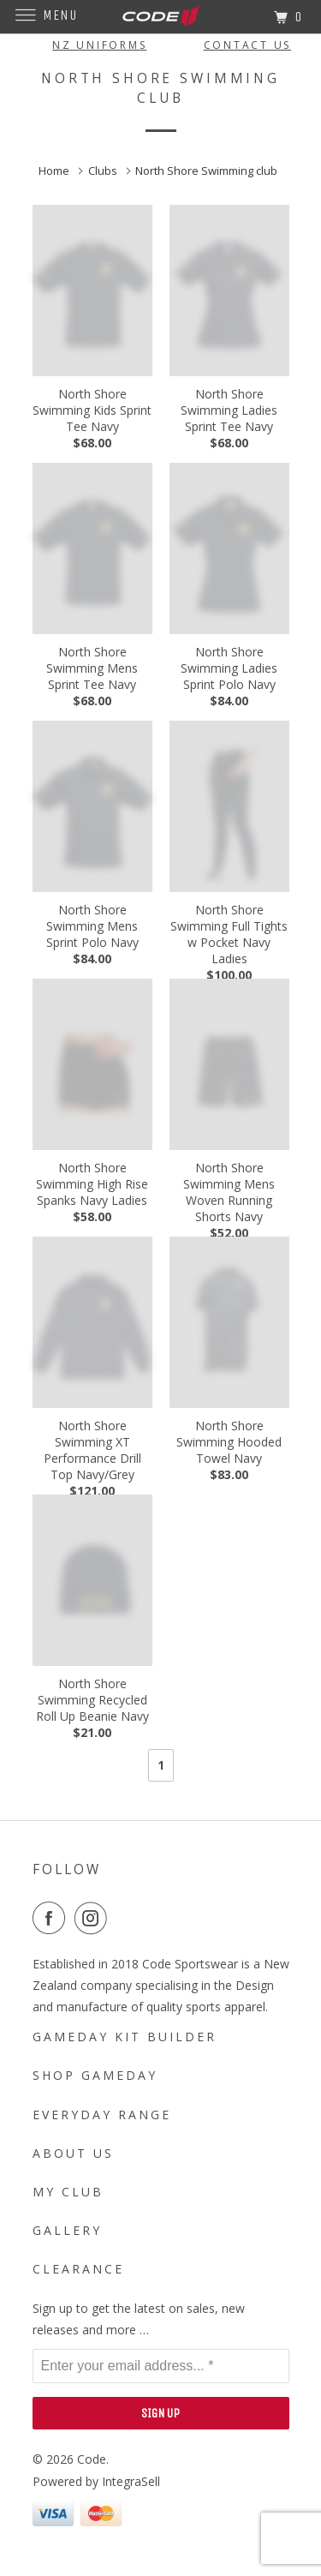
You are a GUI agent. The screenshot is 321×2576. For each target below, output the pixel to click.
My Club (68, 2192)
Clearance (78, 2269)
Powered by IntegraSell (96, 2481)
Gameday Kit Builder (125, 2036)
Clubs (104, 170)
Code (91, 2459)
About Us (73, 2153)
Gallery (67, 2230)
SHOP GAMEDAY (95, 2075)
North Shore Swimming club (207, 170)
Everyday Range (102, 2114)
